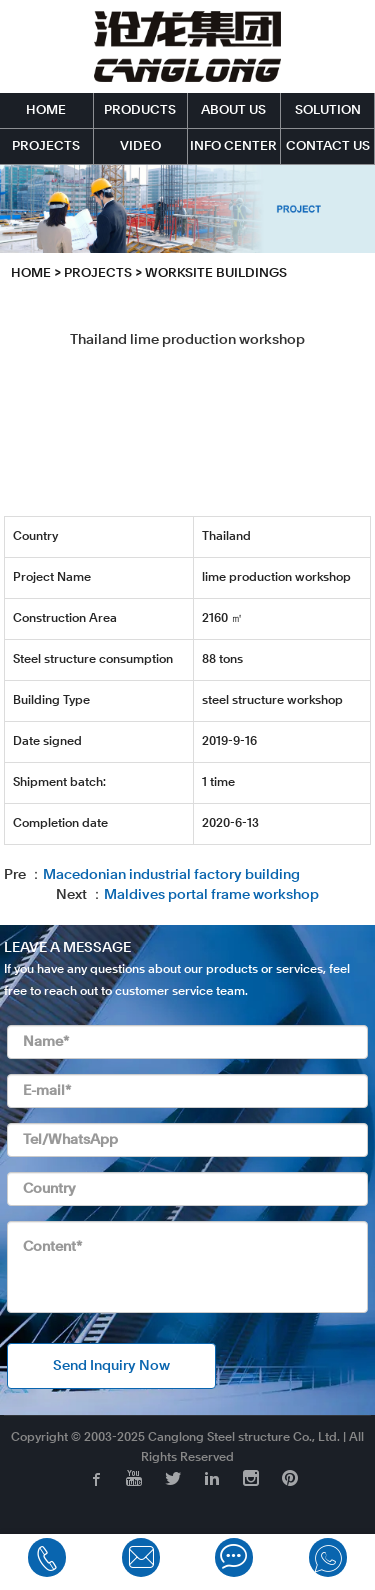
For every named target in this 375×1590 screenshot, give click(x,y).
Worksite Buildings (216, 273)
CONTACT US (328, 146)
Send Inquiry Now (111, 1366)
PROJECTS (46, 146)
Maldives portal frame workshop (211, 895)
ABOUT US (233, 110)
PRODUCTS (140, 110)
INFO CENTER (233, 146)
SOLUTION (328, 110)
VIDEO (140, 146)
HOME (46, 110)
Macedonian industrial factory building (171, 875)
